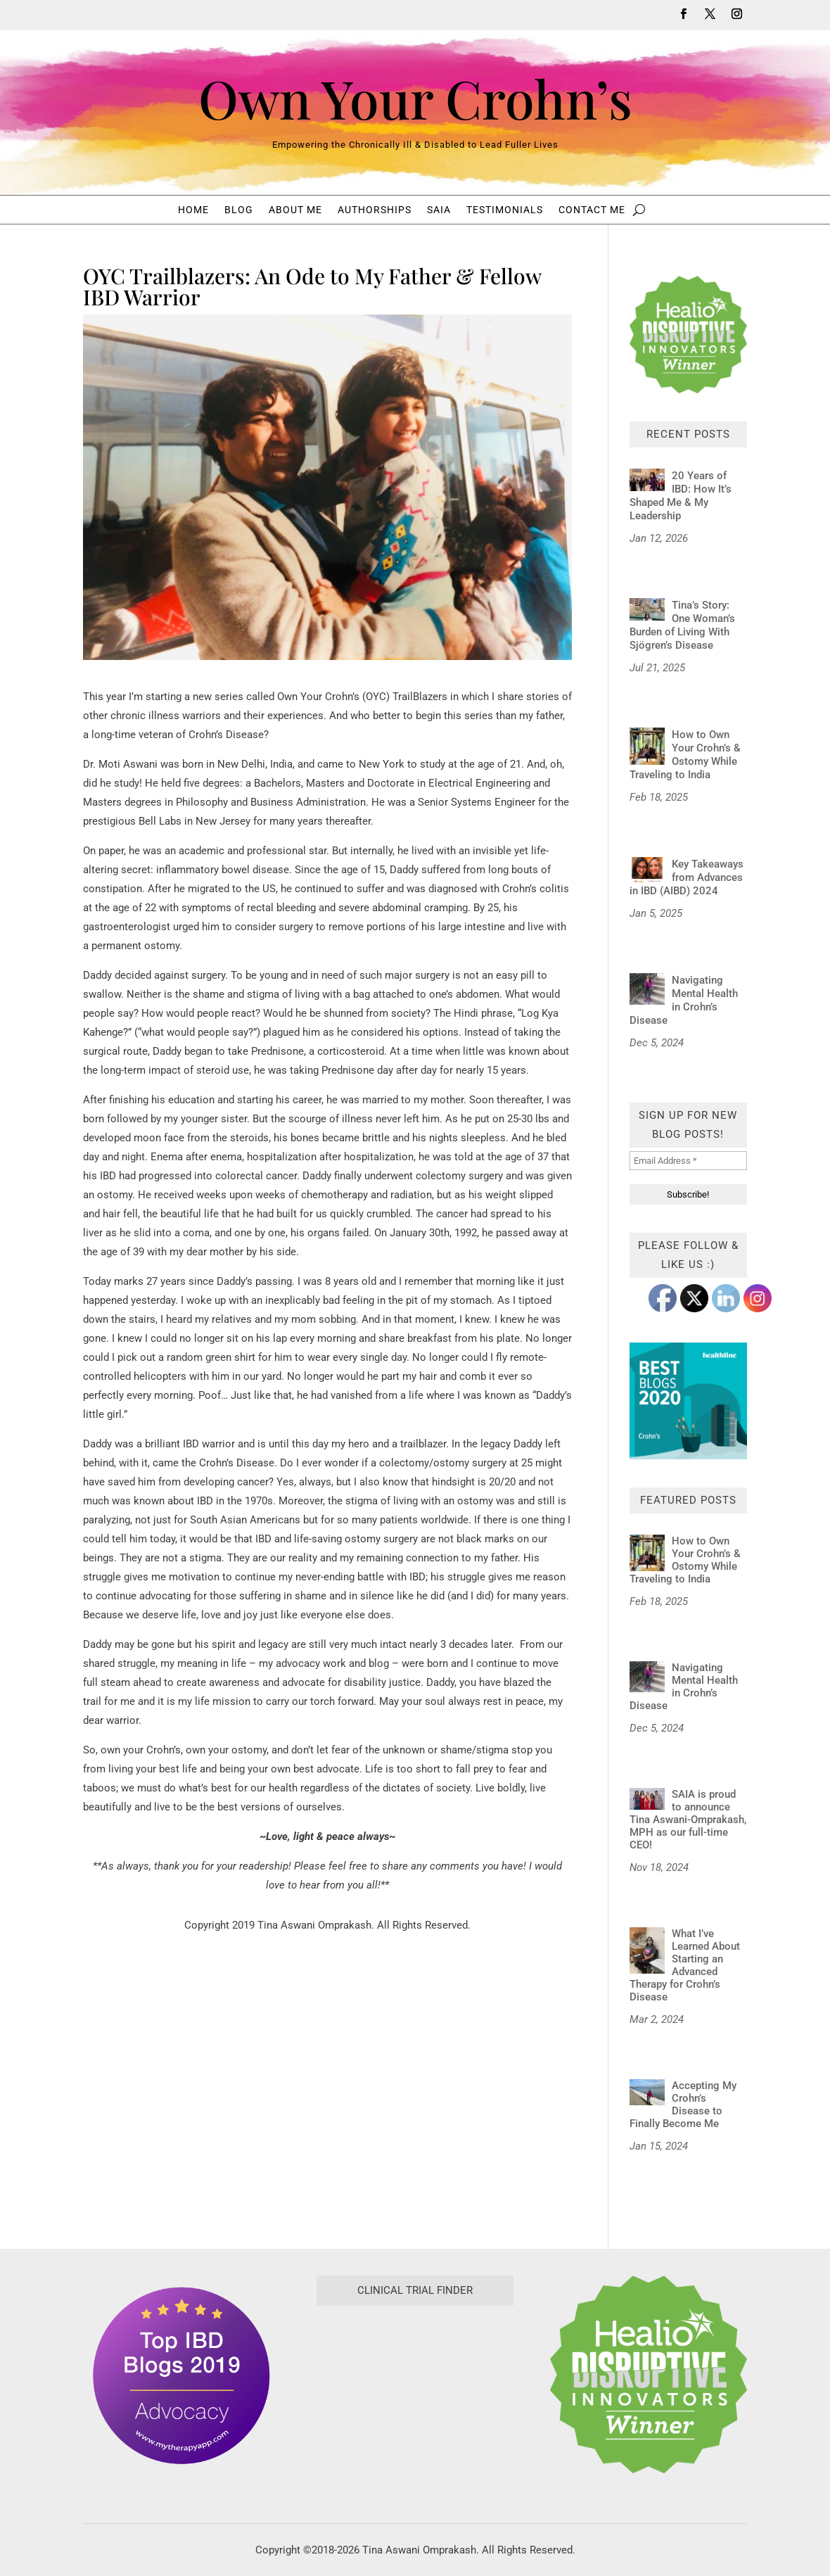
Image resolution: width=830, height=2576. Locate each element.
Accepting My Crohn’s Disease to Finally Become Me (683, 2104)
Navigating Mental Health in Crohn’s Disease (684, 1000)
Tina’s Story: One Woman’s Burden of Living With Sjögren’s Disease (682, 625)
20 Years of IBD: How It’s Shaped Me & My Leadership (681, 495)
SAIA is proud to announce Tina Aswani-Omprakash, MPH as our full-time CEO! (688, 1819)
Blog (238, 210)
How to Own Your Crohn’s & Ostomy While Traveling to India (685, 754)
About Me (295, 210)
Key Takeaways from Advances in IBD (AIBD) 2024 (686, 877)
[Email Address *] (688, 1160)
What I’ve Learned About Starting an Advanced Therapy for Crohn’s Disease (685, 1965)
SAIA (439, 210)
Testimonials (504, 210)
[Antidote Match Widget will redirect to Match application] (415, 2412)
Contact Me (591, 210)
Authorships (374, 210)
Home (193, 210)
